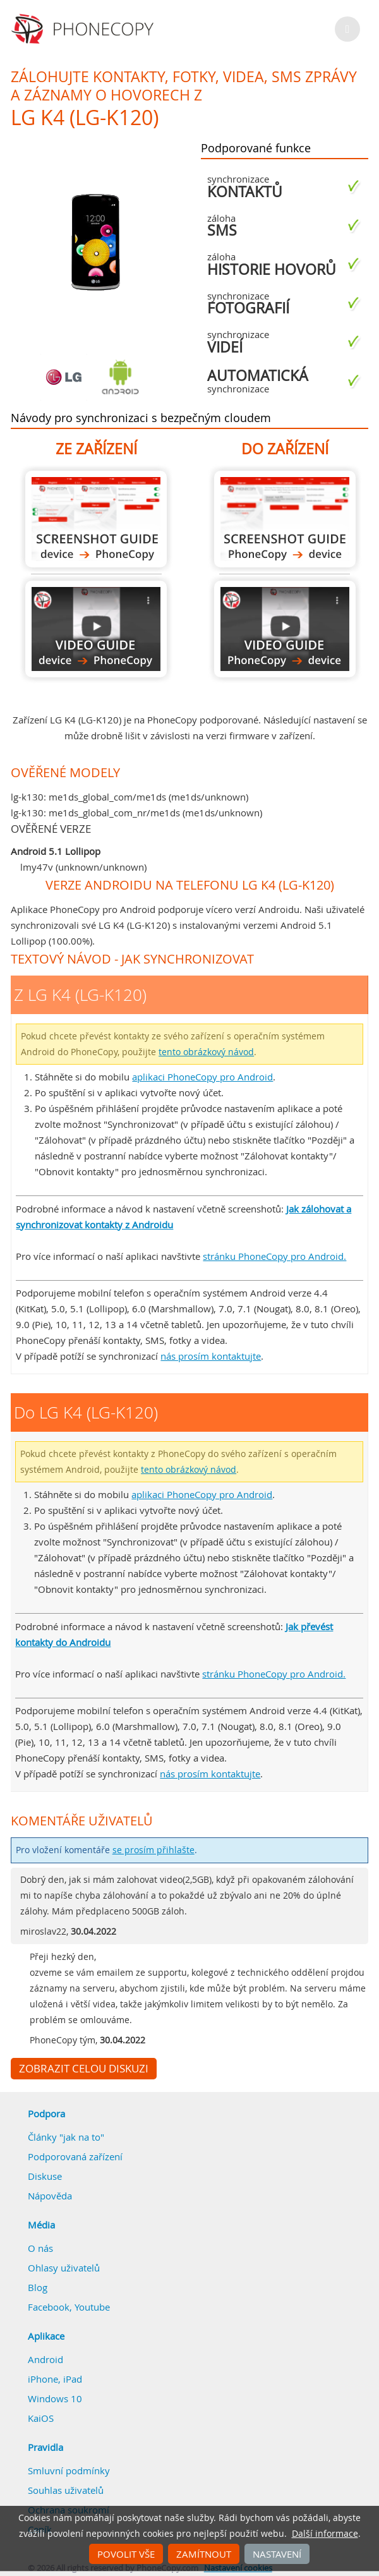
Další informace (325, 2533)
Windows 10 (55, 2398)
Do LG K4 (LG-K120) (285, 519)
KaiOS (41, 2418)
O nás (40, 2248)
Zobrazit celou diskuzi (83, 2069)
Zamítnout (203, 2554)
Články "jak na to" (66, 2137)
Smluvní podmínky (69, 2470)
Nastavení (277, 2554)
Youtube (92, 2307)
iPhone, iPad (55, 2379)
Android (45, 2359)
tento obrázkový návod (206, 1052)
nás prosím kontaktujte (210, 1356)
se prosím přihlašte (153, 1850)
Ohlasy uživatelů (64, 2267)
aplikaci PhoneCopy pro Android (202, 1076)
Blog (37, 2287)
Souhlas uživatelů (66, 2490)
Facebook (48, 2307)
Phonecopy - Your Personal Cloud (84, 29)
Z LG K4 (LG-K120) (96, 519)
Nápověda (50, 2195)
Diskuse (45, 2176)
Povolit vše (126, 2554)
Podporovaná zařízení (75, 2156)
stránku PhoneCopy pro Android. (274, 1256)
